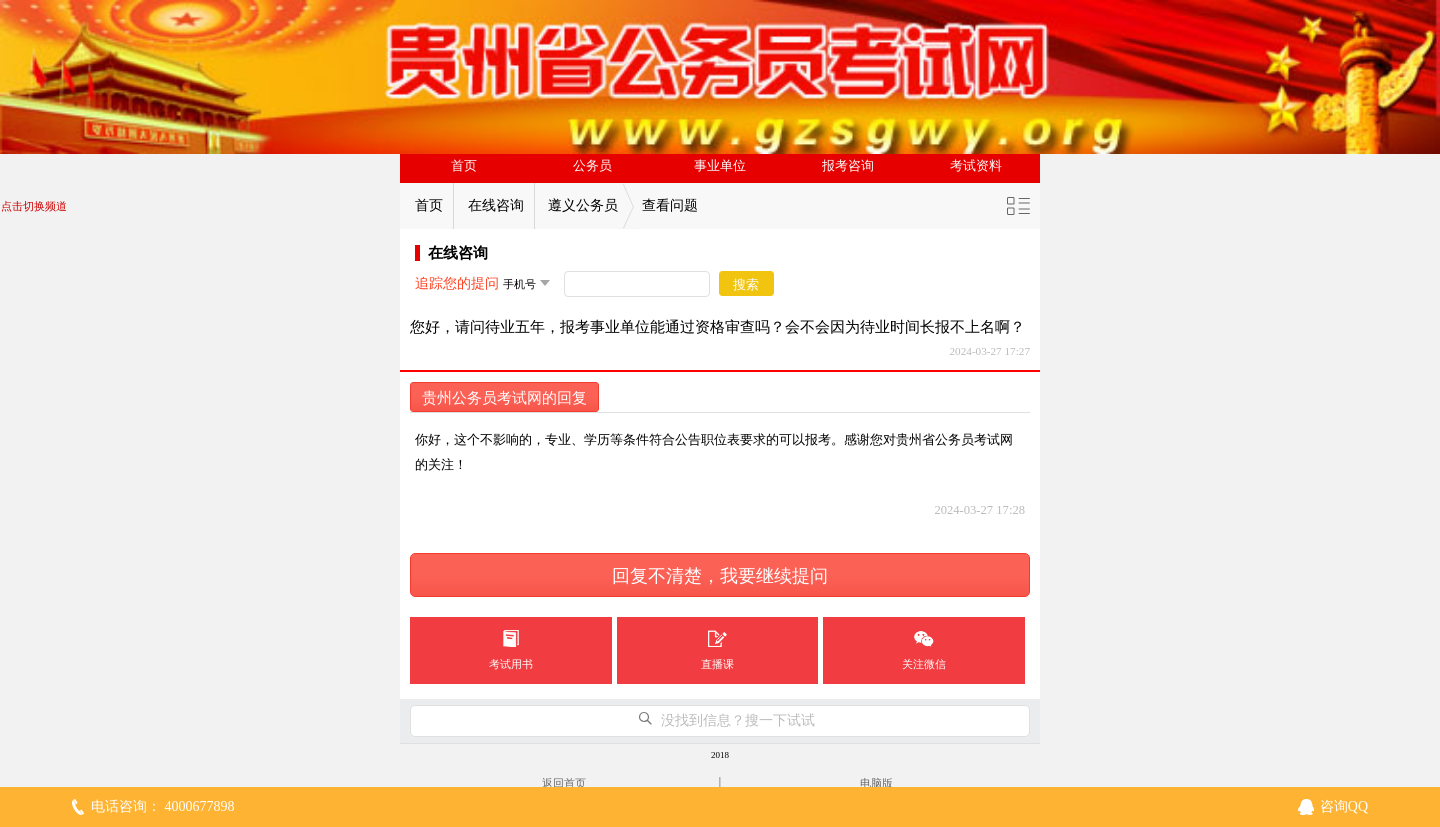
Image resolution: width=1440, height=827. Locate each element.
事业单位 (720, 166)
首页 (464, 166)
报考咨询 (848, 166)
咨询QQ (1344, 806)
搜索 (746, 284)
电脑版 (876, 783)
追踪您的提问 (457, 283)
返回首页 (564, 783)
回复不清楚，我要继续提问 (720, 576)
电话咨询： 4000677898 (163, 806)
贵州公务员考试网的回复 (504, 398)
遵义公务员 (583, 205)
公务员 (592, 166)
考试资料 (976, 166)
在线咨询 (496, 205)
